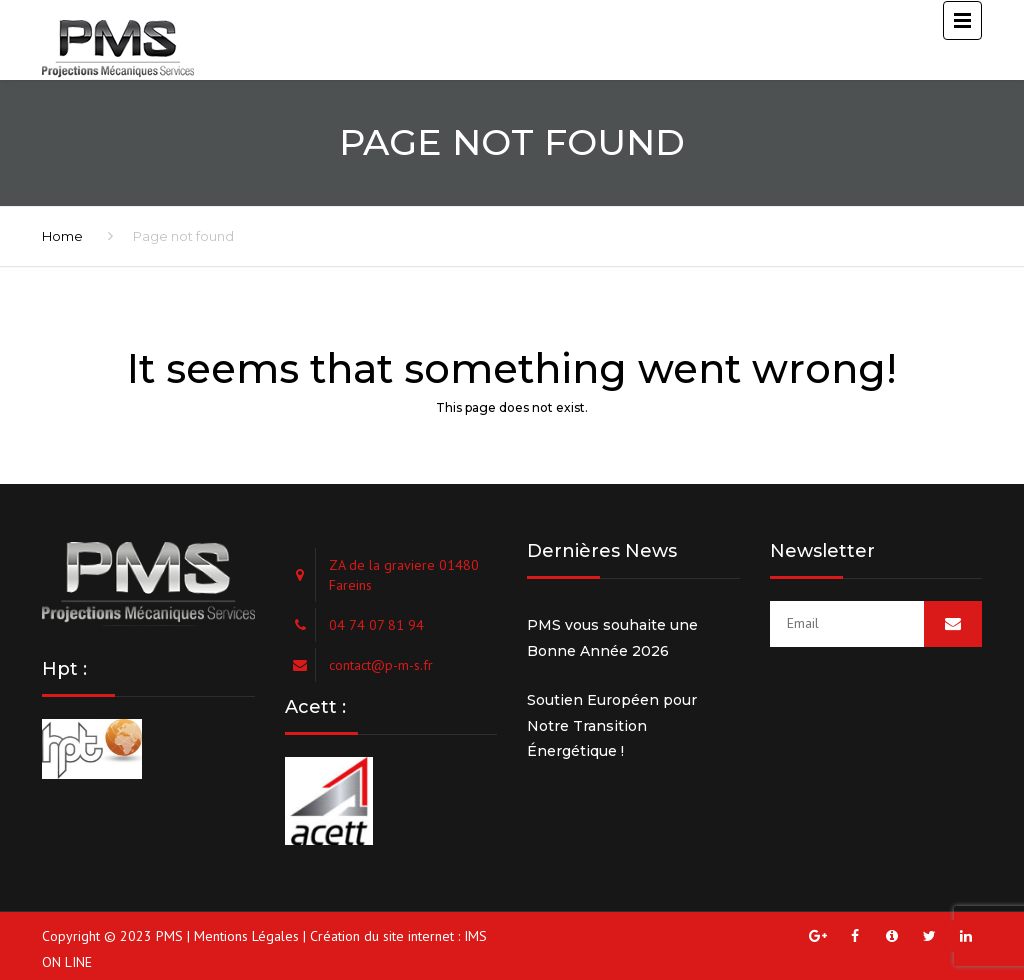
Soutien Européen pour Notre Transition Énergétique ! (612, 725)
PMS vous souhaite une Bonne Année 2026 (612, 638)
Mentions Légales (246, 936)
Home (62, 236)
